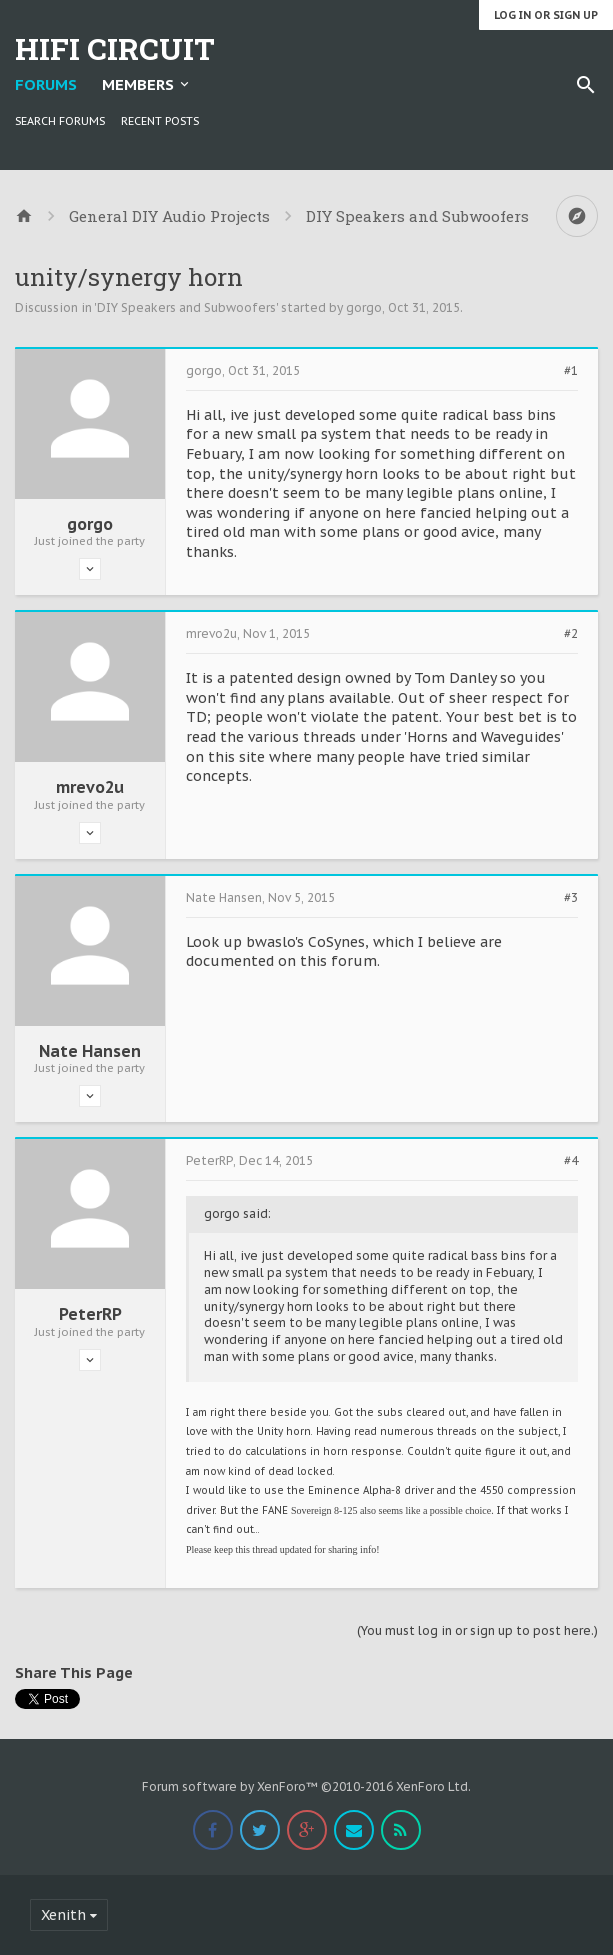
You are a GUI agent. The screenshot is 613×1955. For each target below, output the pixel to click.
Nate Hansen (90, 1051)
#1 (571, 371)
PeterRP (90, 1314)
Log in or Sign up (546, 15)
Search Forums (60, 121)
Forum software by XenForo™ (306, 1786)
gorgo (364, 307)
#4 (571, 1161)
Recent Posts (160, 121)
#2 (571, 634)
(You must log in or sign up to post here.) (477, 1630)
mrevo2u (90, 787)
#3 (571, 898)
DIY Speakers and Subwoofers (186, 307)
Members (138, 84)
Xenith (63, 1915)
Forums (46, 84)
